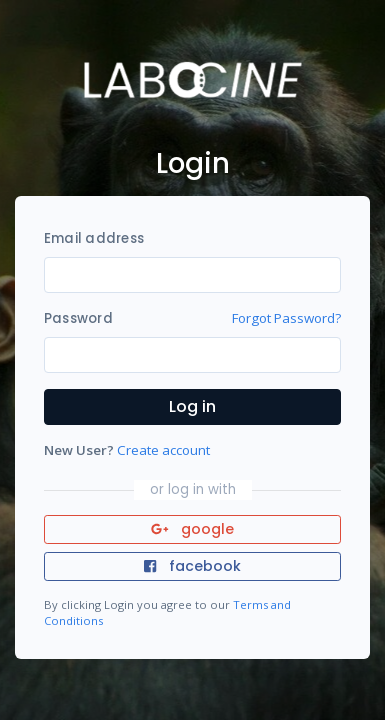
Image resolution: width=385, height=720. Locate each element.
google (192, 529)
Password (78, 318)
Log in (192, 406)
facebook (192, 566)
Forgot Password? (286, 318)
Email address (94, 238)
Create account (163, 450)
